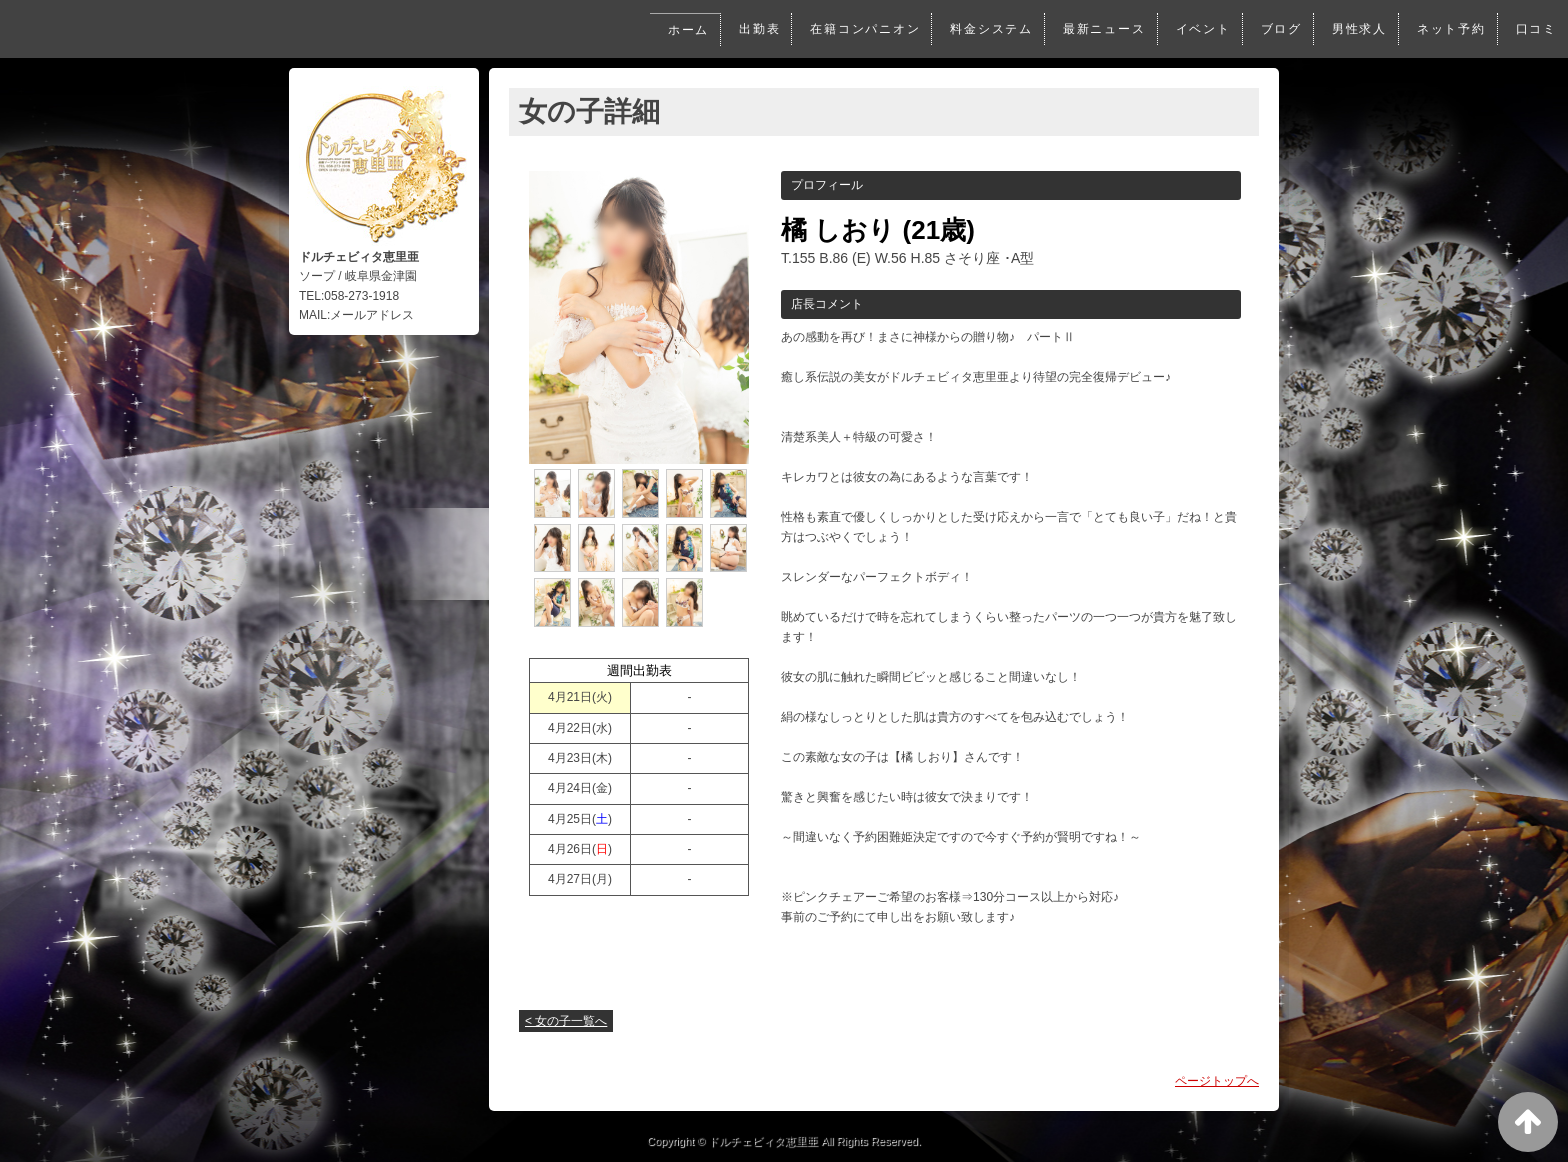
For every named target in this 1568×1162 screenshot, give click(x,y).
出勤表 (744, 29)
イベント (1196, 29)
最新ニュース (1096, 29)
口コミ (1536, 29)
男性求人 (1355, 29)
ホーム (672, 30)
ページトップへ (1217, 1081)
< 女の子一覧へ (566, 1021)
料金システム (981, 29)
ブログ (1276, 29)
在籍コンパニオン (852, 29)
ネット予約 (1449, 29)
